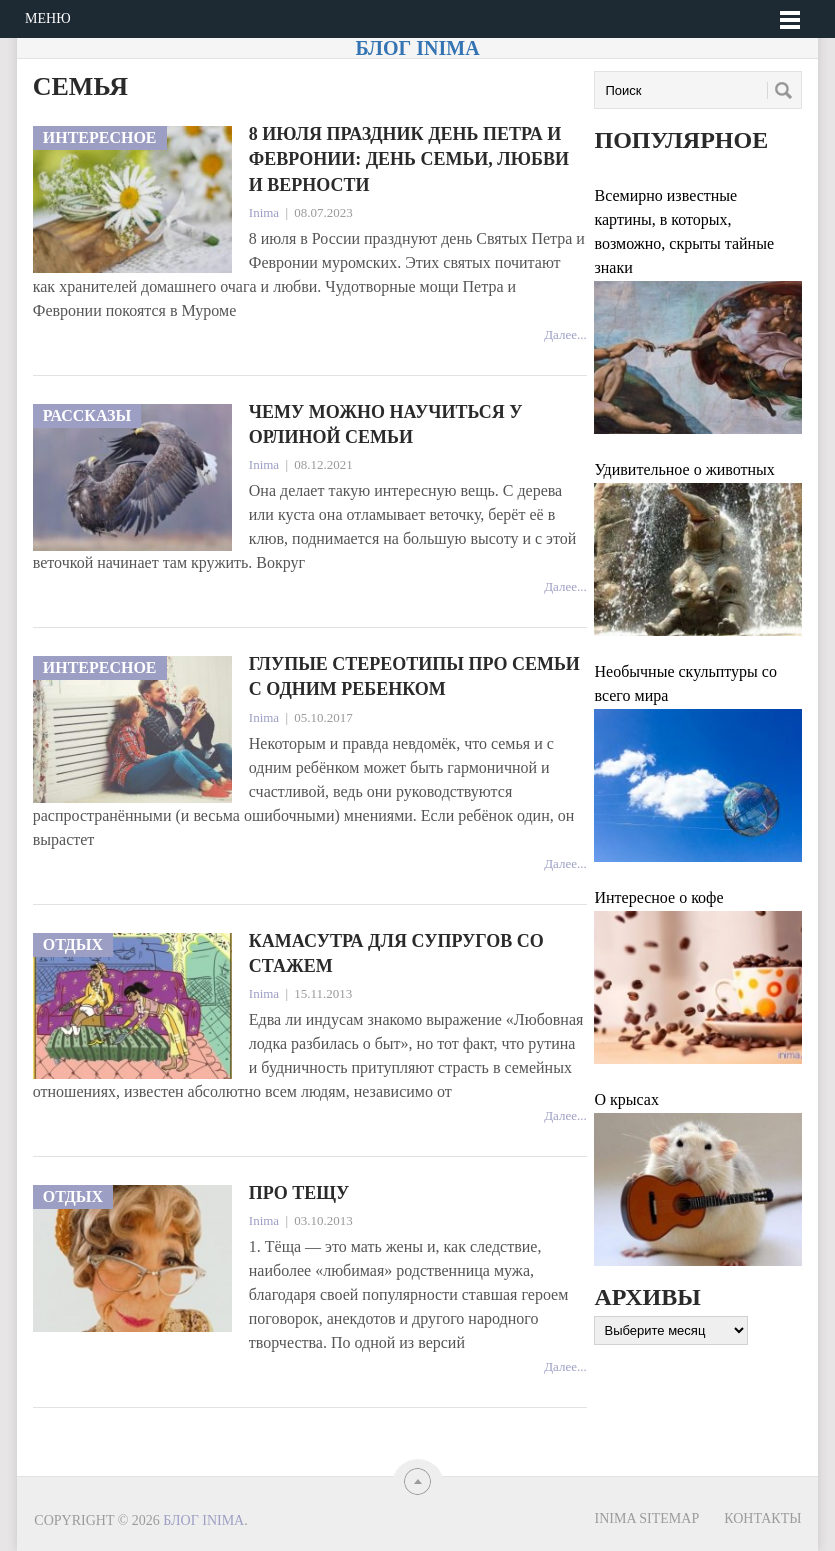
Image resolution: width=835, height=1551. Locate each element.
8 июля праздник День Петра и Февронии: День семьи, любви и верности (409, 159)
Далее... (565, 334)
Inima (264, 212)
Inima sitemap (647, 1518)
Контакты (762, 1518)
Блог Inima (417, 48)
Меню (48, 18)
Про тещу (299, 1193)
